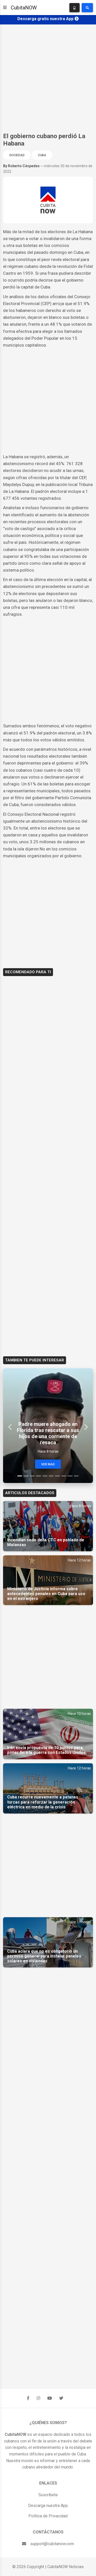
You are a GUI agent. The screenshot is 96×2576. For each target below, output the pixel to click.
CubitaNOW (24, 8)
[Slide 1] (19, 1476)
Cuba (42, 155)
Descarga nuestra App (48, 2505)
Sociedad (17, 155)
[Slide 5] (44, 1476)
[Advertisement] (48, 78)
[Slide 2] (26, 1476)
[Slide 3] (32, 1476)
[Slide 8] (63, 1476)
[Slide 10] (76, 1476)
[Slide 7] (57, 1476)
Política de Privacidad (48, 2516)
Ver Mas (48, 1464)
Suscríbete (48, 2494)
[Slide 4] (38, 1476)
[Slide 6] (51, 1476)
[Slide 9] (70, 1476)
